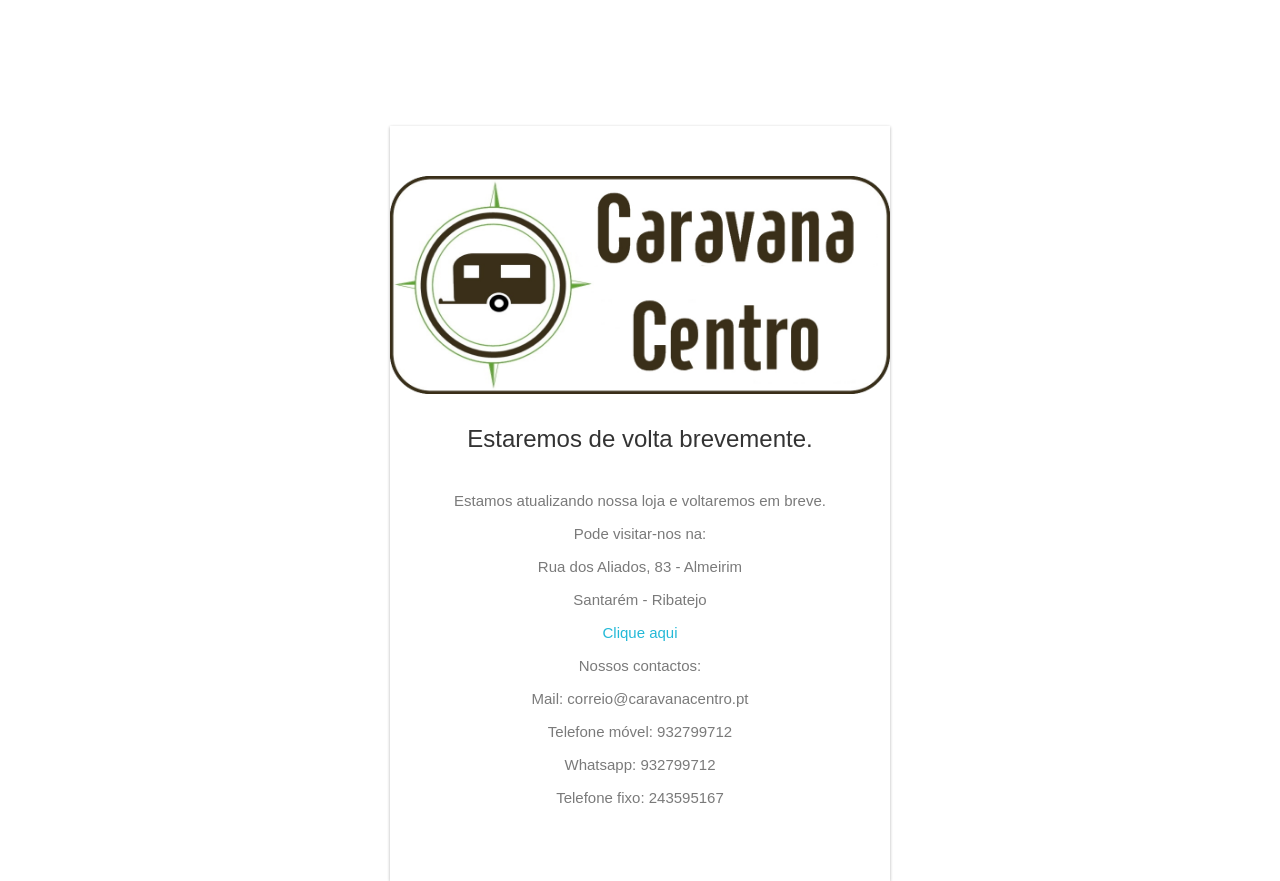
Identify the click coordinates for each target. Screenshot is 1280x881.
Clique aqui (639, 632)
